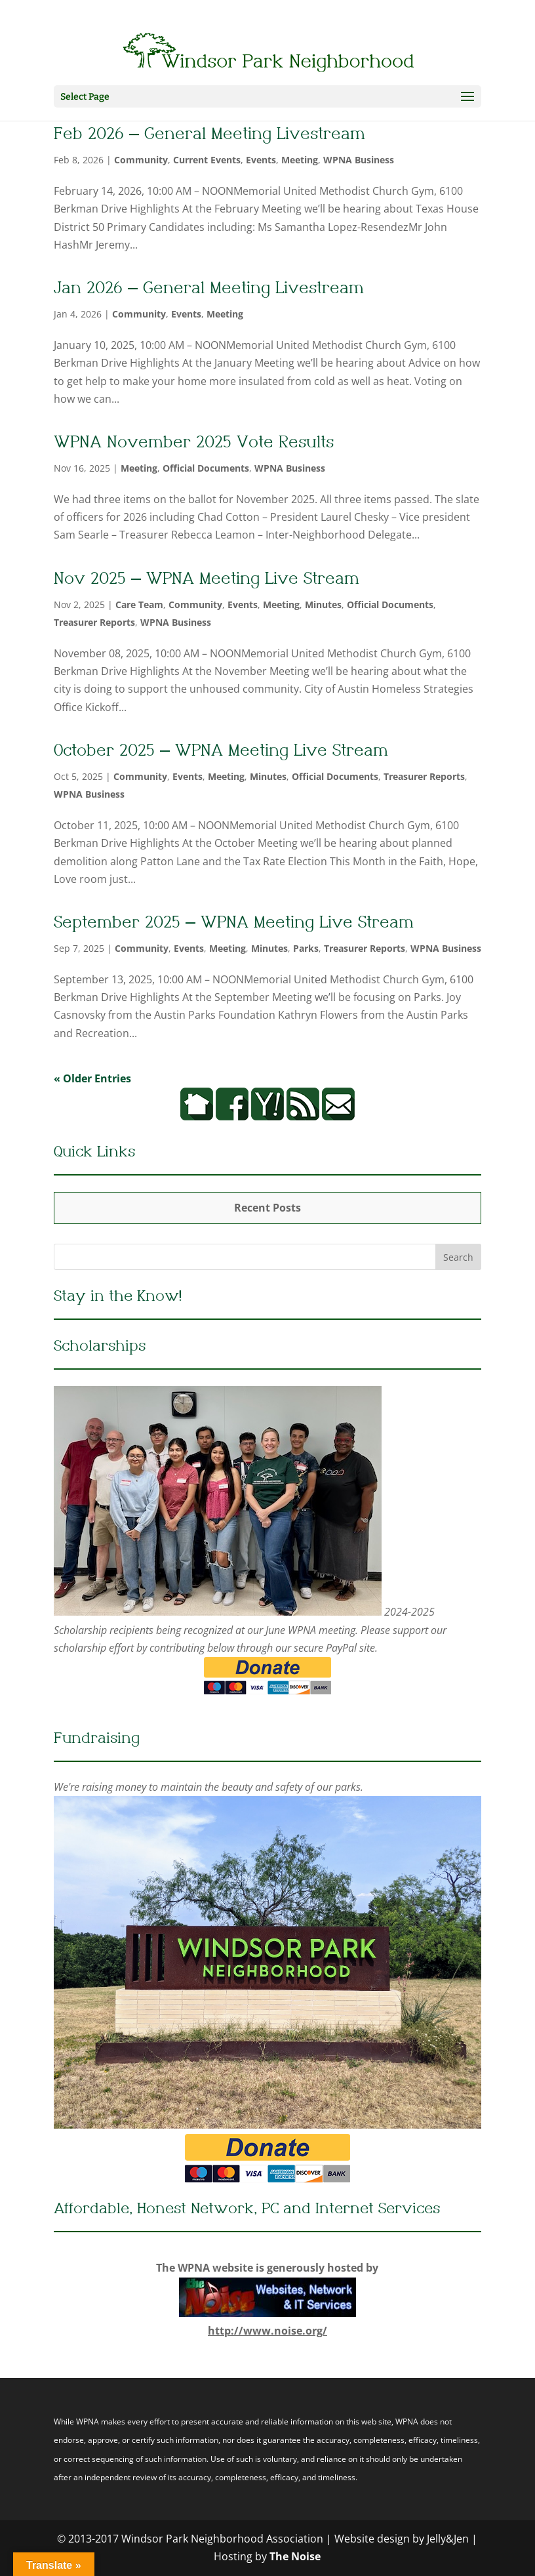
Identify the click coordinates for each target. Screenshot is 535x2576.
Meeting (299, 159)
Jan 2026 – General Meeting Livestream (199, 289)
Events (261, 159)
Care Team (139, 604)
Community (141, 159)
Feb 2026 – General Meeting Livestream (200, 135)
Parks (306, 948)
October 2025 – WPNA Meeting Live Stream (215, 752)
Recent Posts (267, 1207)
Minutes (323, 604)
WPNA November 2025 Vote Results (185, 443)
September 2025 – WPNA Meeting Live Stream (224, 923)
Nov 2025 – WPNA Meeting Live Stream (200, 580)
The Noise (295, 2556)
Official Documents (206, 468)
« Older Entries (92, 1078)
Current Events (207, 159)
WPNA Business (358, 159)
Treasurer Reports (94, 622)
